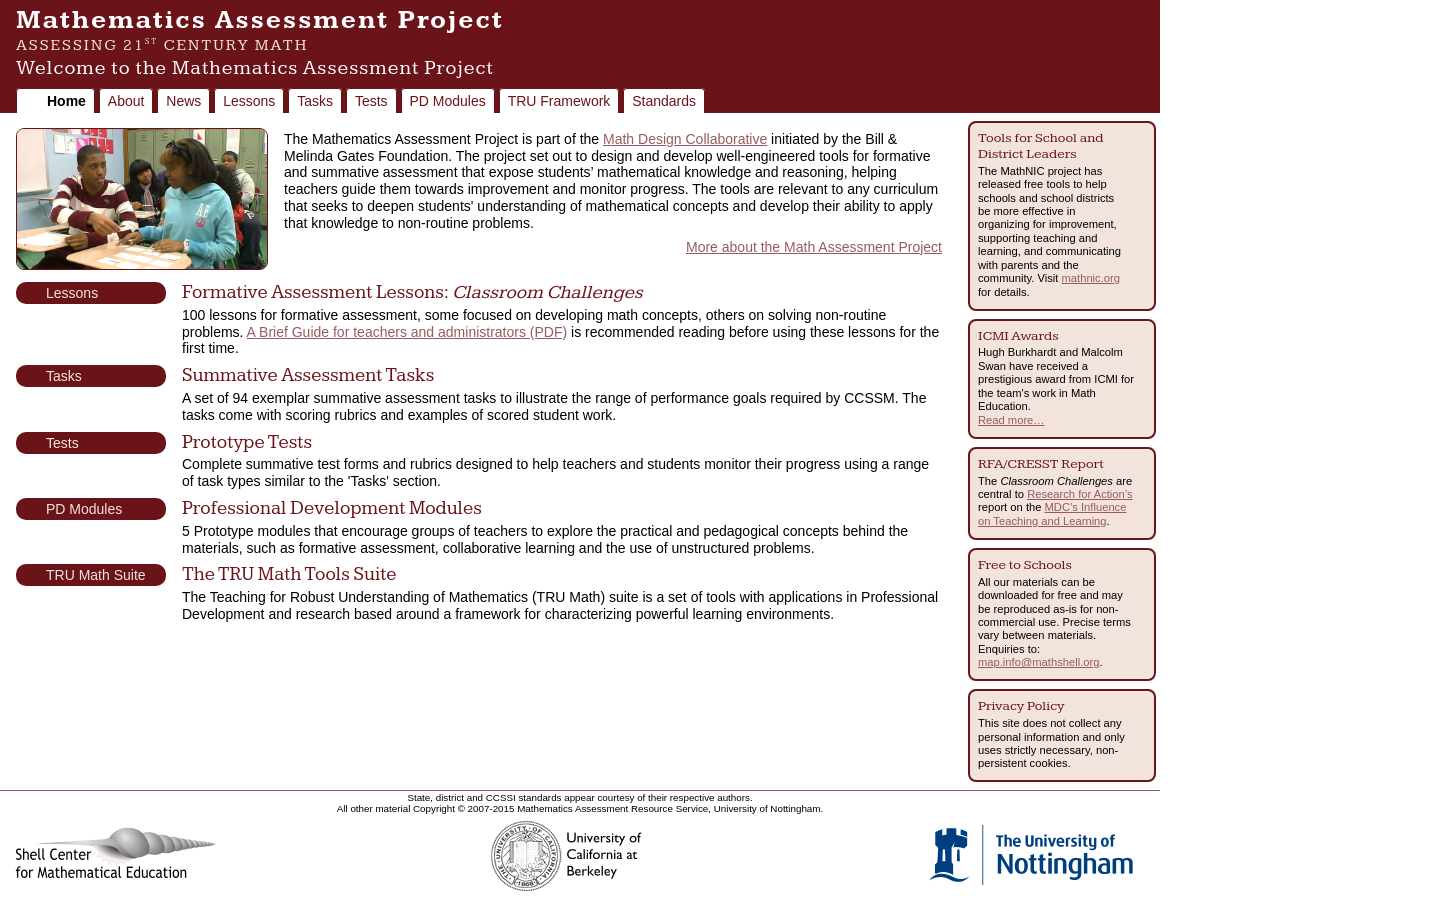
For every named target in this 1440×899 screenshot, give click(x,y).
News (183, 101)
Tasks (315, 101)
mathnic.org (1091, 278)
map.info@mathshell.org (1038, 662)
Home (66, 101)
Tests (371, 101)
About (126, 101)
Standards (664, 101)
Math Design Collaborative (685, 139)
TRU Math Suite (96, 575)
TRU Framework (559, 101)
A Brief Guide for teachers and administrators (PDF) (407, 332)
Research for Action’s (1080, 494)
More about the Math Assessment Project (814, 247)
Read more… (1011, 420)
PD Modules (448, 101)
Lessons (249, 101)
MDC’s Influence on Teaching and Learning (1052, 513)
